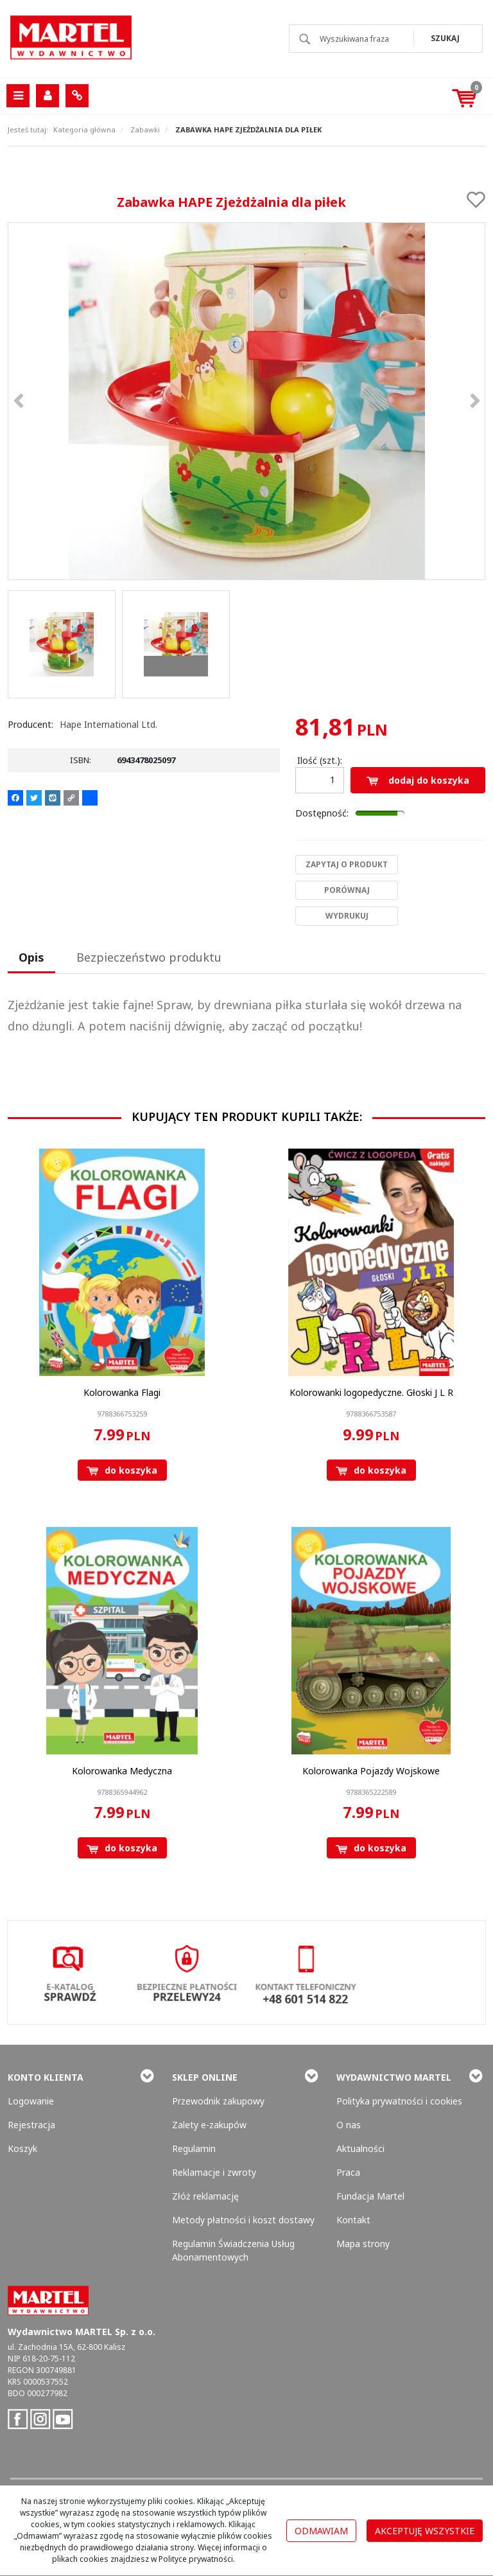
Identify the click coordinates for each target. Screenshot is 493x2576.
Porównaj (347, 890)
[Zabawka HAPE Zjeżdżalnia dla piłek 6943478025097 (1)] (246, 401)
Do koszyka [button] (122, 1470)
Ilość (319, 760)
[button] (31, 958)
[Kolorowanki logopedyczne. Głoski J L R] (371, 1392)
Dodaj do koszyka (418, 780)
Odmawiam (321, 2531)
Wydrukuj (346, 915)
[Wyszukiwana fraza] (352, 38)
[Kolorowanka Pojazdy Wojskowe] (371, 1771)
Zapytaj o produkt (347, 864)
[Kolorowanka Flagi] (121, 1392)
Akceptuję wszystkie (424, 2531)
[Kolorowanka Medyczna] (122, 1771)
